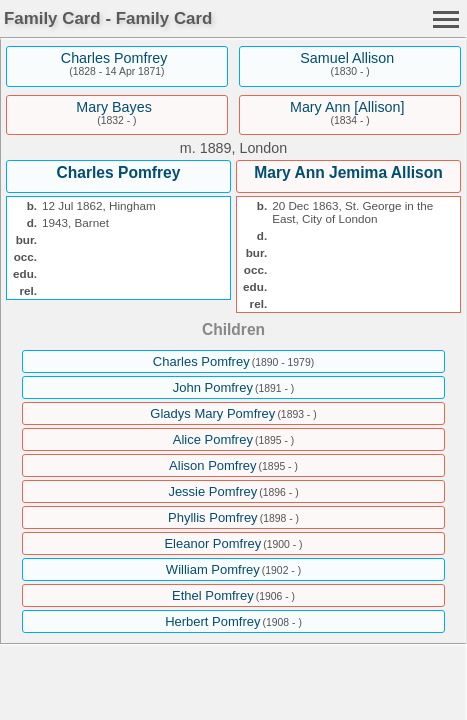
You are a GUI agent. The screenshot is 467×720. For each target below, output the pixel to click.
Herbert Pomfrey (212, 621)
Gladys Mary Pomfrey (212, 413)
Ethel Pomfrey (213, 595)
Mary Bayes (113, 107)
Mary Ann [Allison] (347, 107)
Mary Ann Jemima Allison (348, 172)
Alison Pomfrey (212, 465)
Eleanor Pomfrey (212, 543)
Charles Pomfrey (114, 58)
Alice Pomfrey (213, 439)
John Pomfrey (213, 387)
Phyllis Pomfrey (213, 517)
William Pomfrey (213, 569)
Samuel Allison (347, 58)
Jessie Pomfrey (212, 491)
